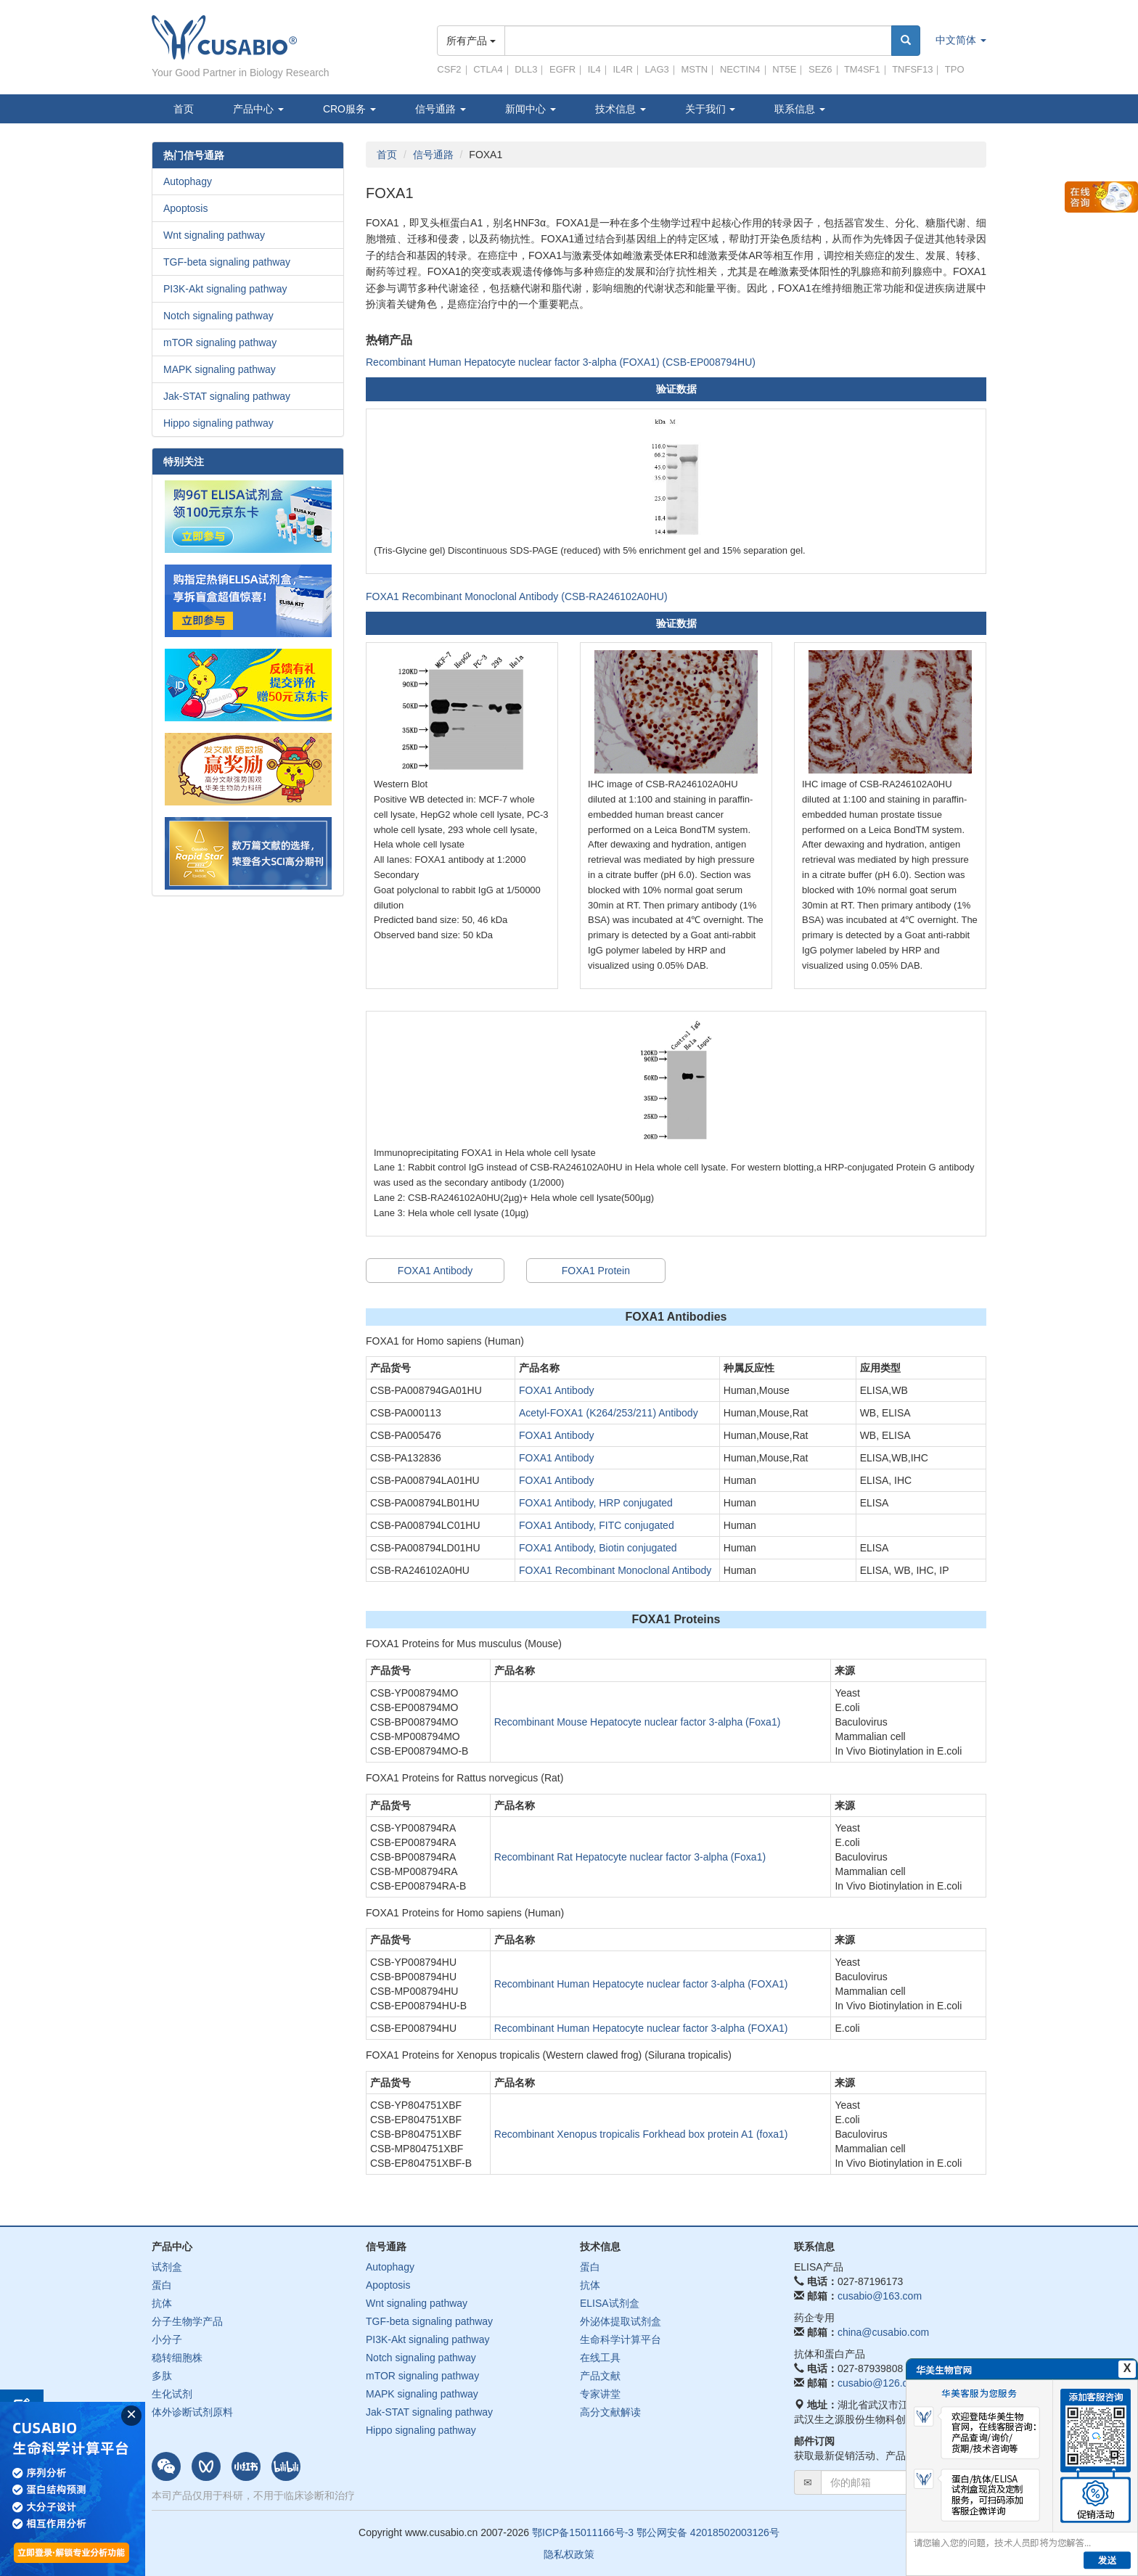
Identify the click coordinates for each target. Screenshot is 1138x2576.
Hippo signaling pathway (218, 423)
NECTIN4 (740, 69)
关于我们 (710, 109)
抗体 (162, 2303)
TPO (955, 69)
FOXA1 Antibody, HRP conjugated (596, 1503)
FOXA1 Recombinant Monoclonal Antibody (615, 1570)
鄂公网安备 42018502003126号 (707, 2532)
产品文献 (600, 2376)
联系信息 (799, 109)
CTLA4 (487, 69)
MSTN (694, 69)
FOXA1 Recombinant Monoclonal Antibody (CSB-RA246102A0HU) (517, 596)
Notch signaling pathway (218, 315)
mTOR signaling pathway (220, 342)
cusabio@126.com (880, 2383)
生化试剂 (172, 2394)
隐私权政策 (569, 2554)
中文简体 (961, 40)
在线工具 (600, 2357)
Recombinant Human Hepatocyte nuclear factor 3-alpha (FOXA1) (641, 1984)
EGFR (562, 69)
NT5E (784, 69)
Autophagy (187, 181)
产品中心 (258, 109)
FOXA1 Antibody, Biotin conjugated (598, 1548)
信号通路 (440, 109)
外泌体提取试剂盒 (620, 2321)
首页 (183, 109)
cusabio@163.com (880, 2296)
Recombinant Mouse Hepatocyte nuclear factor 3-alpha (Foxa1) (637, 1722)
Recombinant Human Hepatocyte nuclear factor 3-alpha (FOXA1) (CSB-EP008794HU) (561, 362)
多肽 (162, 2376)
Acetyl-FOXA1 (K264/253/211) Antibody (608, 1413)
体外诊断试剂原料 (192, 2412)
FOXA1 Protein (596, 1270)
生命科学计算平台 (620, 2339)
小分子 (167, 2339)
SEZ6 (820, 69)
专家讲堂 (600, 2394)
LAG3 (657, 69)
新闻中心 (530, 109)
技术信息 (620, 109)
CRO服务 (349, 109)
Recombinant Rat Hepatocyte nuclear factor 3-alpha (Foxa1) (630, 1857)
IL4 (594, 69)
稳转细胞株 (177, 2357)
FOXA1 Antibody (435, 1270)
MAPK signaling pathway (219, 369)
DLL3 (526, 69)
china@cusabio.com (883, 2332)
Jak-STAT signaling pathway (226, 396)
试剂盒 (167, 2267)
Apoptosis (185, 208)
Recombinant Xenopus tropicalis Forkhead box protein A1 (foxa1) (641, 2134)
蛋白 (162, 2285)
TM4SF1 (862, 69)
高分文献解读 (610, 2412)
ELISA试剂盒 (609, 2303)
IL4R (622, 69)
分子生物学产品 (187, 2321)
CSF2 (449, 69)
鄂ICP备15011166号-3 (583, 2532)
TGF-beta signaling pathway (226, 262)
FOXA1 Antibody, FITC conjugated (596, 1525)
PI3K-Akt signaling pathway (225, 289)
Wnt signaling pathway (214, 235)
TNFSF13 (912, 69)
